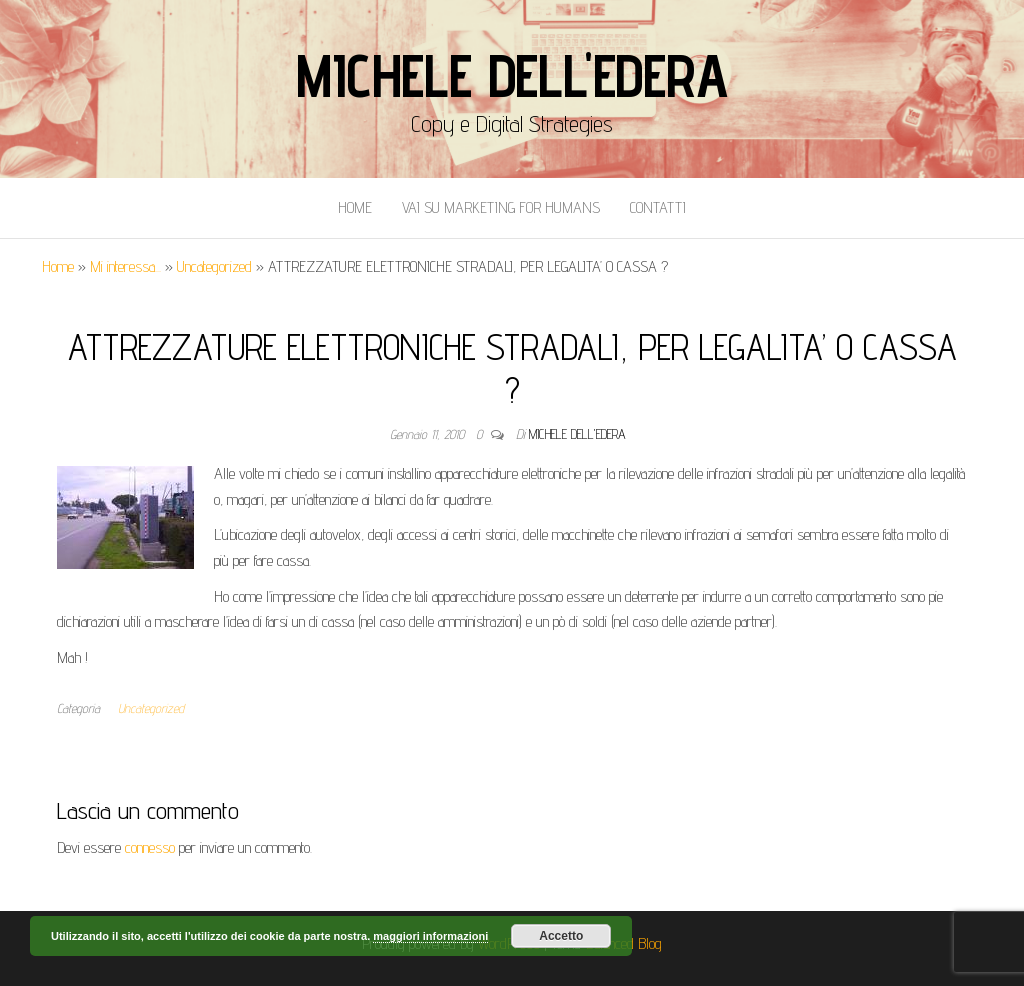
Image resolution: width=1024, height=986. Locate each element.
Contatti (658, 207)
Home (355, 207)
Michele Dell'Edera (511, 75)
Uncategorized (214, 266)
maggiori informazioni (430, 936)
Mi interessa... (125, 266)
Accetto (561, 936)
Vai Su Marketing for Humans (501, 207)
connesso (150, 847)
